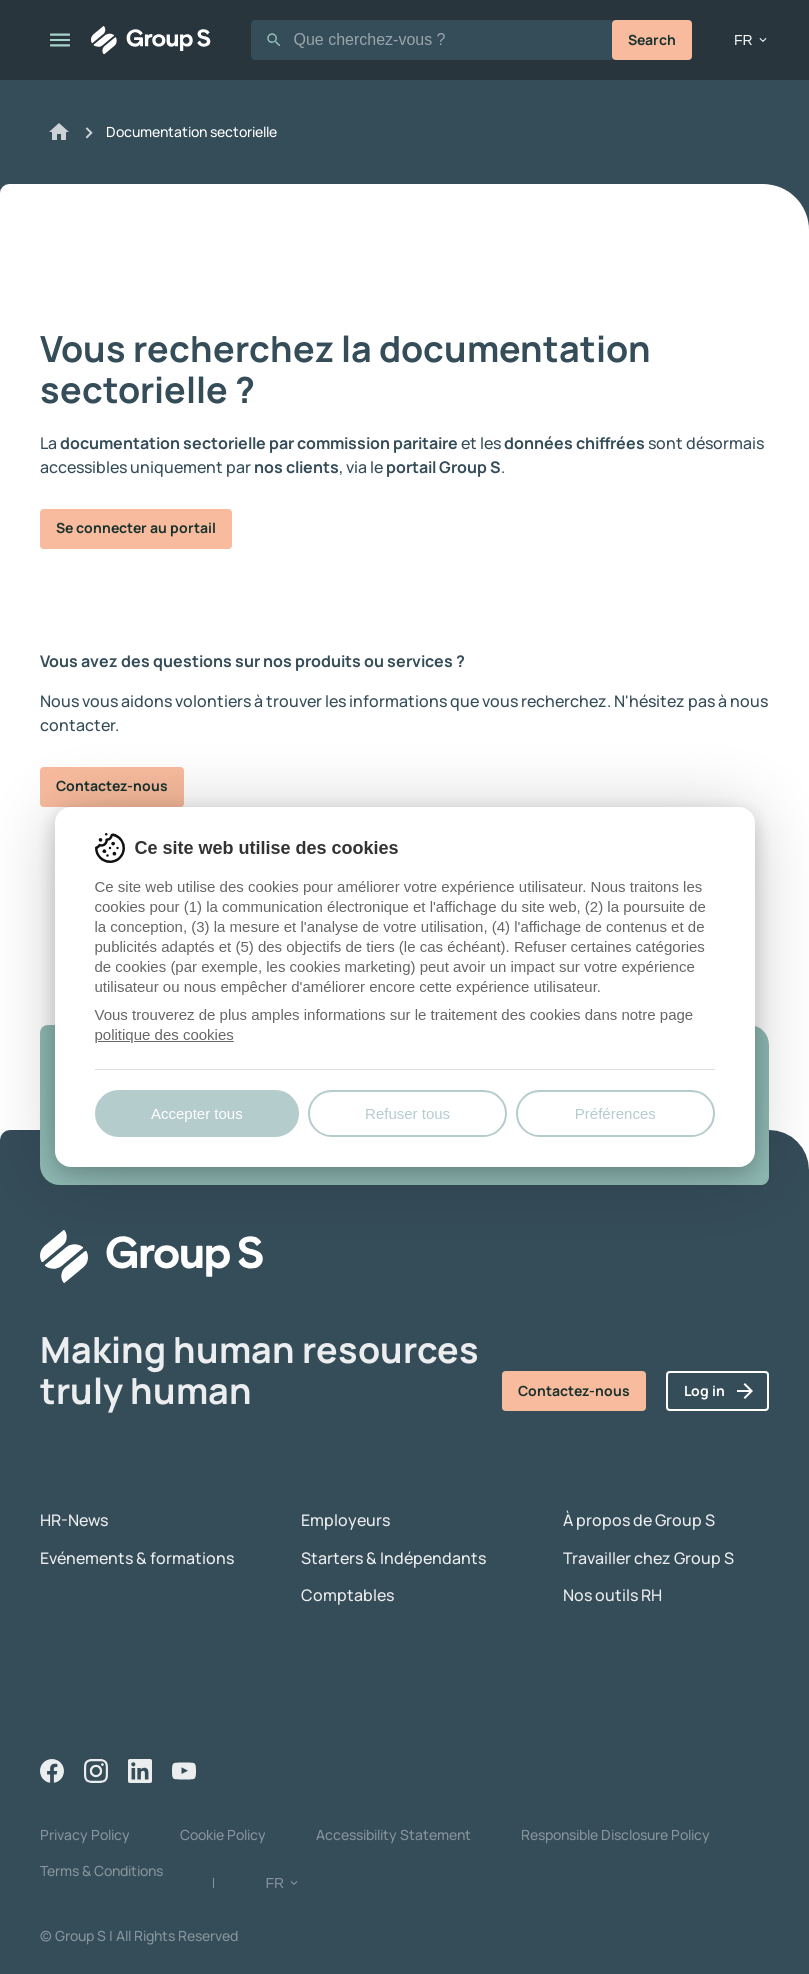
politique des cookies (164, 1034)
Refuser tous (407, 1113)
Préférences (615, 1113)
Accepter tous (197, 1113)
